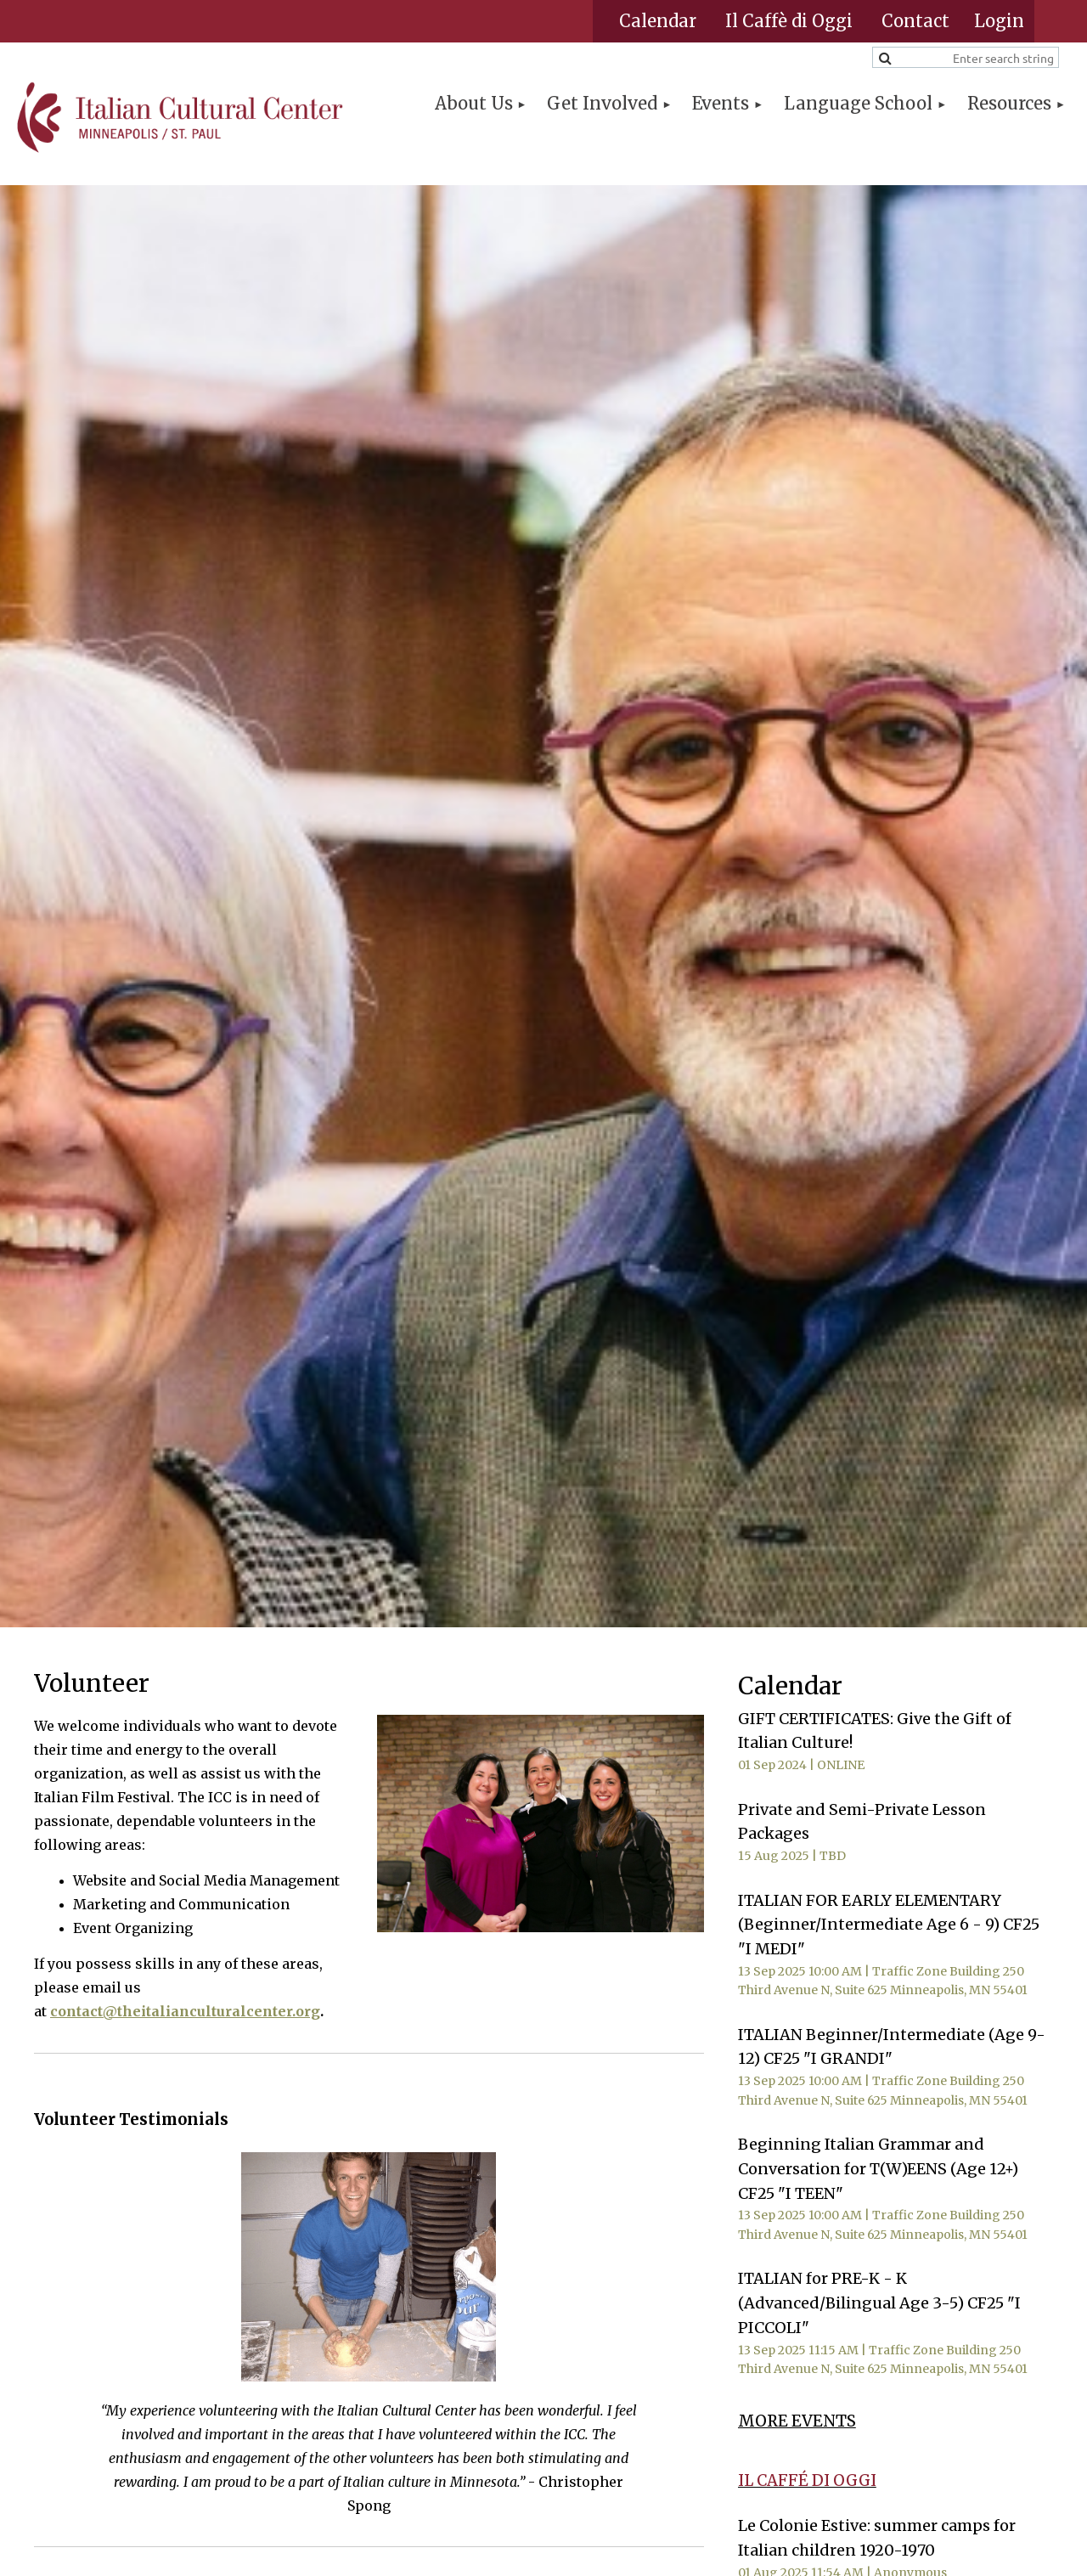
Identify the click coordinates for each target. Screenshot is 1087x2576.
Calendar (657, 20)
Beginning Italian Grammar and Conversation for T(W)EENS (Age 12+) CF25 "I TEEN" (878, 2168)
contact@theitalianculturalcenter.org (185, 2011)
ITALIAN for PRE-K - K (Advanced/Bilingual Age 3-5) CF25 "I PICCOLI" (879, 2303)
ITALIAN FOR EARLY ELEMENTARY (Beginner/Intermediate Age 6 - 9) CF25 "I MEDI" (888, 1925)
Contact (915, 20)
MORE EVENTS (797, 2421)
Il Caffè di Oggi (789, 20)
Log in (999, 21)
